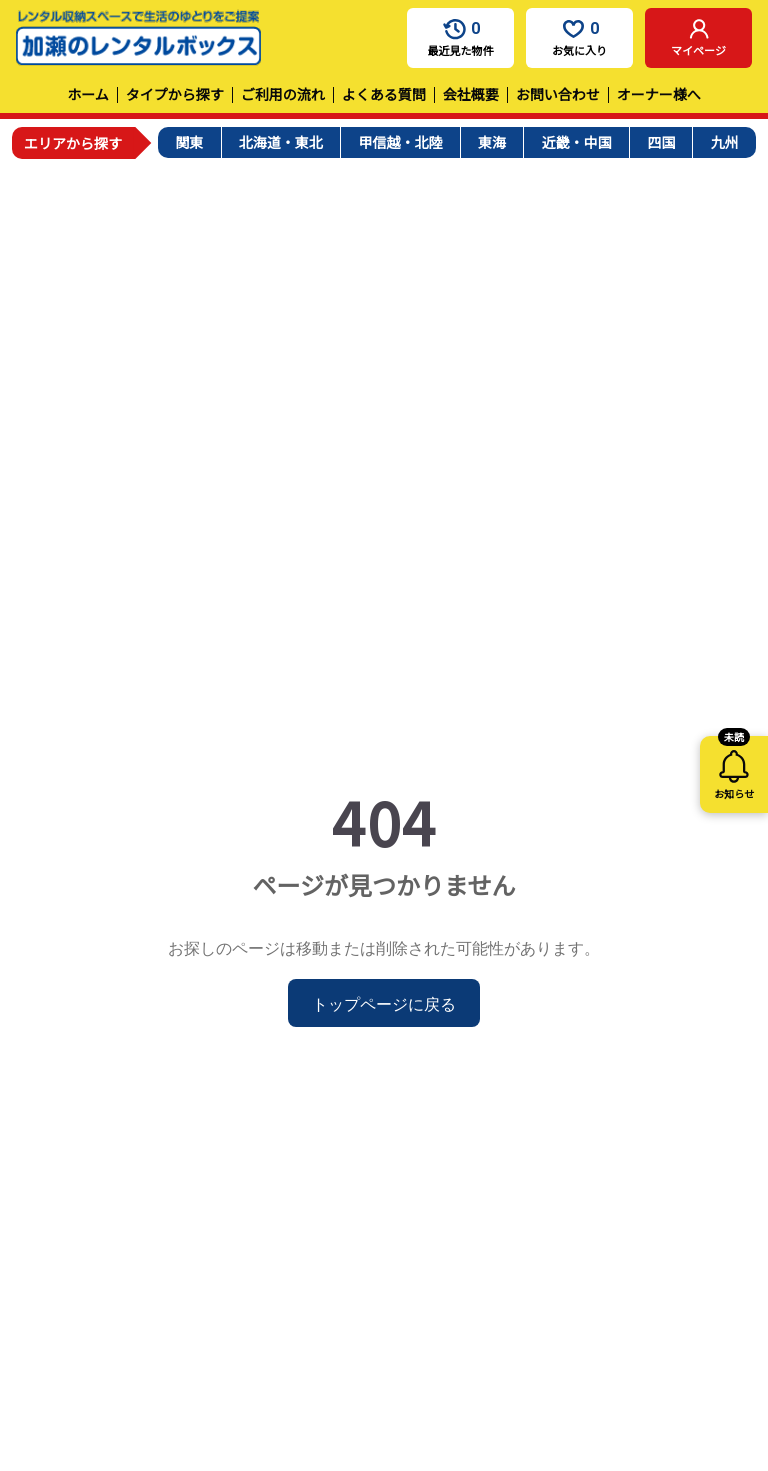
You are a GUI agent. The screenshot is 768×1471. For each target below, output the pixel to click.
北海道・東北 (281, 142)
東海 (492, 142)
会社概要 (471, 94)
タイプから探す (175, 94)
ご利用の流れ (283, 94)
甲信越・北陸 (400, 142)
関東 (189, 142)
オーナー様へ (659, 94)
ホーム (88, 94)
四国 (661, 142)
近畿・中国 (577, 142)
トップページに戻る (384, 1003)
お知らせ (734, 768)
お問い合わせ (558, 94)
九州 (725, 142)
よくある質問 (384, 94)
